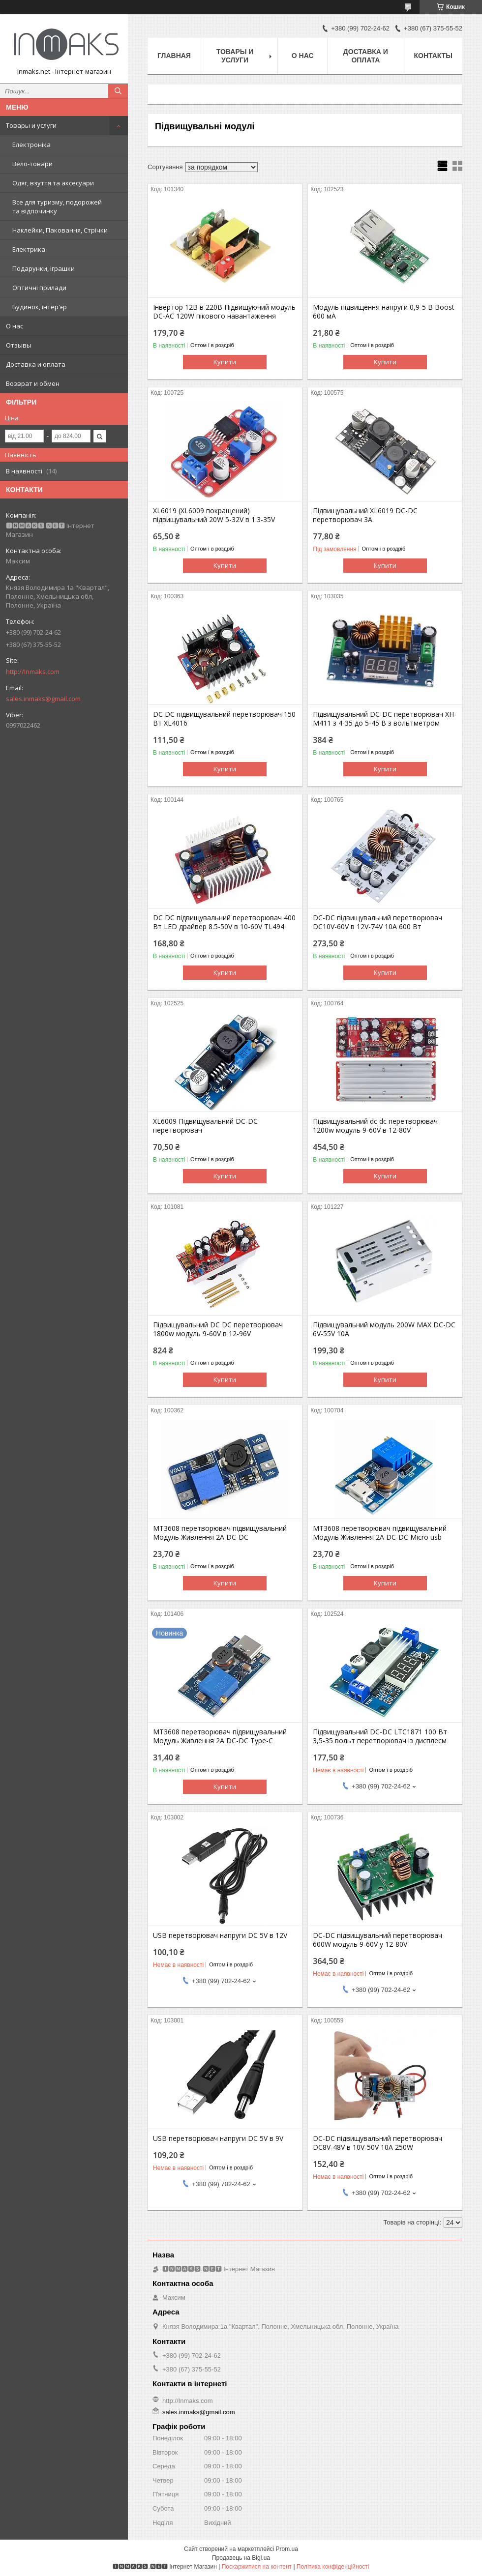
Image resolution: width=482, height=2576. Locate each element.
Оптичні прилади (39, 287)
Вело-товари (32, 163)
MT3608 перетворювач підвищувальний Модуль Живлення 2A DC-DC (220, 1533)
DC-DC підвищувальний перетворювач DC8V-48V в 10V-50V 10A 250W (377, 2143)
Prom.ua (287, 2549)
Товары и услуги (31, 125)
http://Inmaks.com (33, 671)
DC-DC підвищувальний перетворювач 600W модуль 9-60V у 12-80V (377, 1940)
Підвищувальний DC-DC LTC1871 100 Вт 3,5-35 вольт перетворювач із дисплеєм (380, 1736)
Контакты (433, 55)
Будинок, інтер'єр (39, 306)
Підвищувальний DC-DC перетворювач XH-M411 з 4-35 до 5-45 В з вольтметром (384, 719)
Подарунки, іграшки (43, 268)
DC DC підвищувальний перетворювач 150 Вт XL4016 (224, 719)
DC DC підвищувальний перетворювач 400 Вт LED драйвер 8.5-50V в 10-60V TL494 (224, 922)
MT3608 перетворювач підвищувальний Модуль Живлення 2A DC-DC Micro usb (380, 1533)
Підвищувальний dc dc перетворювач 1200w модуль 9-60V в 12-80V (375, 1126)
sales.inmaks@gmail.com (43, 698)
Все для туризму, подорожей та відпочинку (57, 206)
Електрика (28, 249)
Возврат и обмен (33, 383)
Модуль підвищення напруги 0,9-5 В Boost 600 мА (383, 312)
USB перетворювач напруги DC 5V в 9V (218, 2138)
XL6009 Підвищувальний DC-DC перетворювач (205, 1126)
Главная (174, 55)
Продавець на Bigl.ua (241, 2557)
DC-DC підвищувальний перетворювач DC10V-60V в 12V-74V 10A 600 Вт (377, 922)
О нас (14, 326)
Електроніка (31, 144)
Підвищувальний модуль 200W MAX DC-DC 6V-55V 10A (384, 1329)
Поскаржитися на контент (257, 2566)
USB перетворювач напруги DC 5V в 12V (220, 1935)
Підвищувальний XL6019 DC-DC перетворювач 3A (365, 515)
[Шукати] (118, 91)
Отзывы (18, 345)
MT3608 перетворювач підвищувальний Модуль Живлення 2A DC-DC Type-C (220, 1736)
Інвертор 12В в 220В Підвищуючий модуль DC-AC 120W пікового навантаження (224, 312)
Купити (224, 361)
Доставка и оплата (35, 364)
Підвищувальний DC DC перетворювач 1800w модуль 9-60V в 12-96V (218, 1329)
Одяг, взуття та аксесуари (53, 182)
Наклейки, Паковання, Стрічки (60, 230)
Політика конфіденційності (333, 2566)
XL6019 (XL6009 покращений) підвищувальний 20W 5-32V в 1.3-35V (214, 515)
